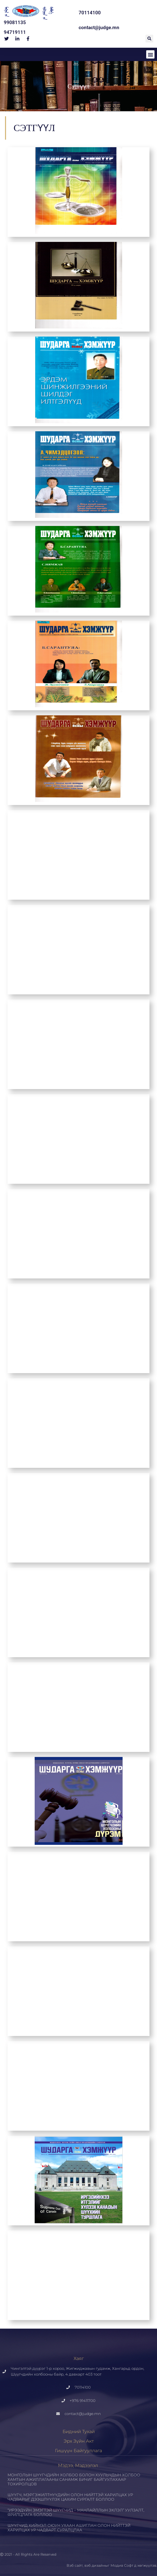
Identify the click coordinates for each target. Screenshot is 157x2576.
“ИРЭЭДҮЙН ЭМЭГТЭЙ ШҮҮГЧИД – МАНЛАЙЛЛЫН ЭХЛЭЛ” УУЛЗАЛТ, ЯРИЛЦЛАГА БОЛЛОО (76, 2512)
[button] (149, 38)
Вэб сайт (75, 2565)
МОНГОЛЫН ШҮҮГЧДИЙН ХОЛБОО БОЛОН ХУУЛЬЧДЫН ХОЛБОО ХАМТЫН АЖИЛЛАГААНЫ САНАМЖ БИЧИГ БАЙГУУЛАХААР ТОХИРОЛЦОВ (74, 2479)
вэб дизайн (94, 2565)
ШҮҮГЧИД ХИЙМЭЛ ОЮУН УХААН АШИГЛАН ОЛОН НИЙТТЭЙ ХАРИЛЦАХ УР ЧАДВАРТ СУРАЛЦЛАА (69, 2527)
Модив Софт (122, 2565)
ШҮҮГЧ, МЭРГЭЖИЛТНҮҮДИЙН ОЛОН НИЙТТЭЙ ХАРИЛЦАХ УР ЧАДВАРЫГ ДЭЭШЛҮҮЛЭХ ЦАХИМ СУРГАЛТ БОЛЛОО (70, 2497)
